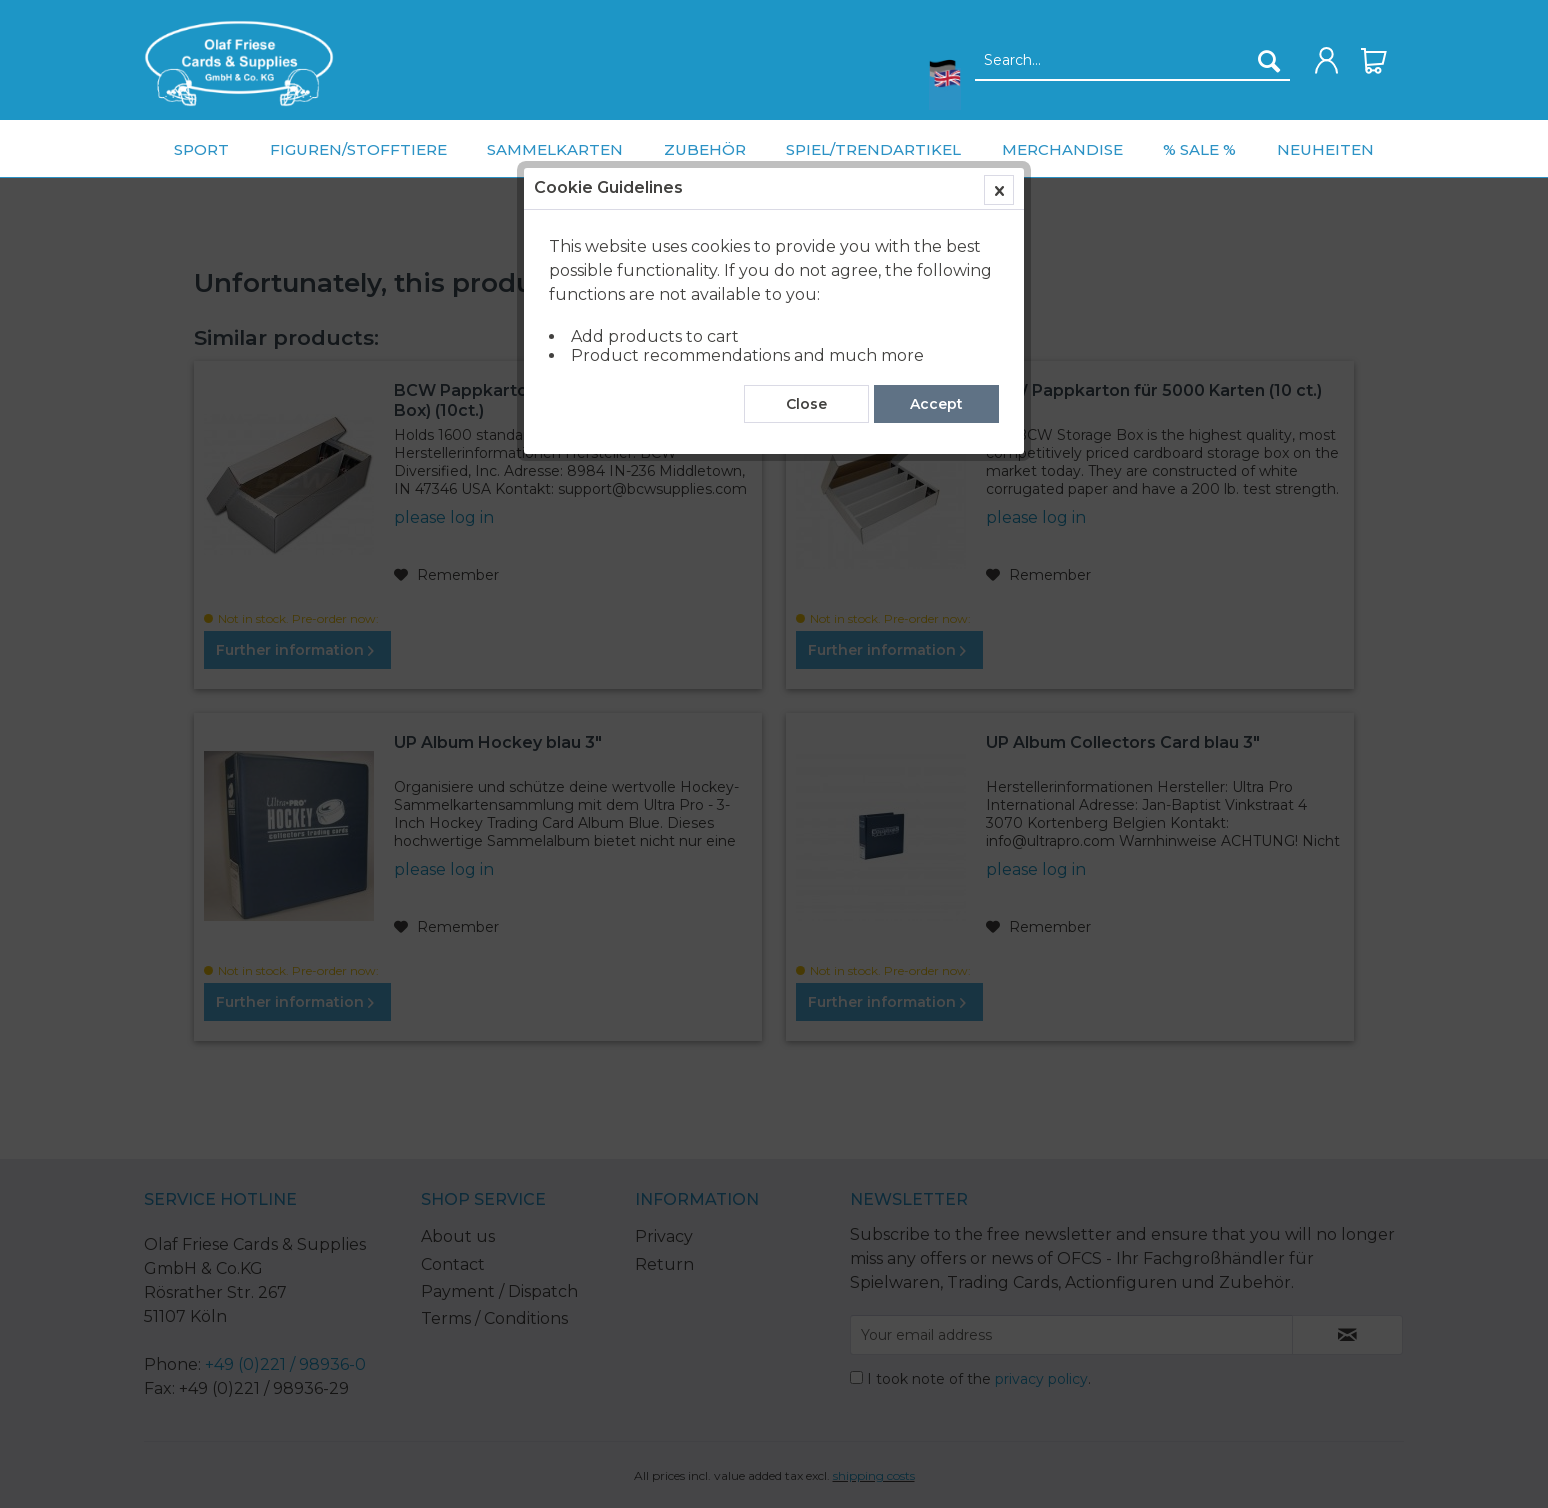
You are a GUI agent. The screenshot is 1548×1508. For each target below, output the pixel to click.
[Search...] (1132, 61)
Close (806, 453)
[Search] (1269, 61)
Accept (936, 453)
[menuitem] (239, 63)
